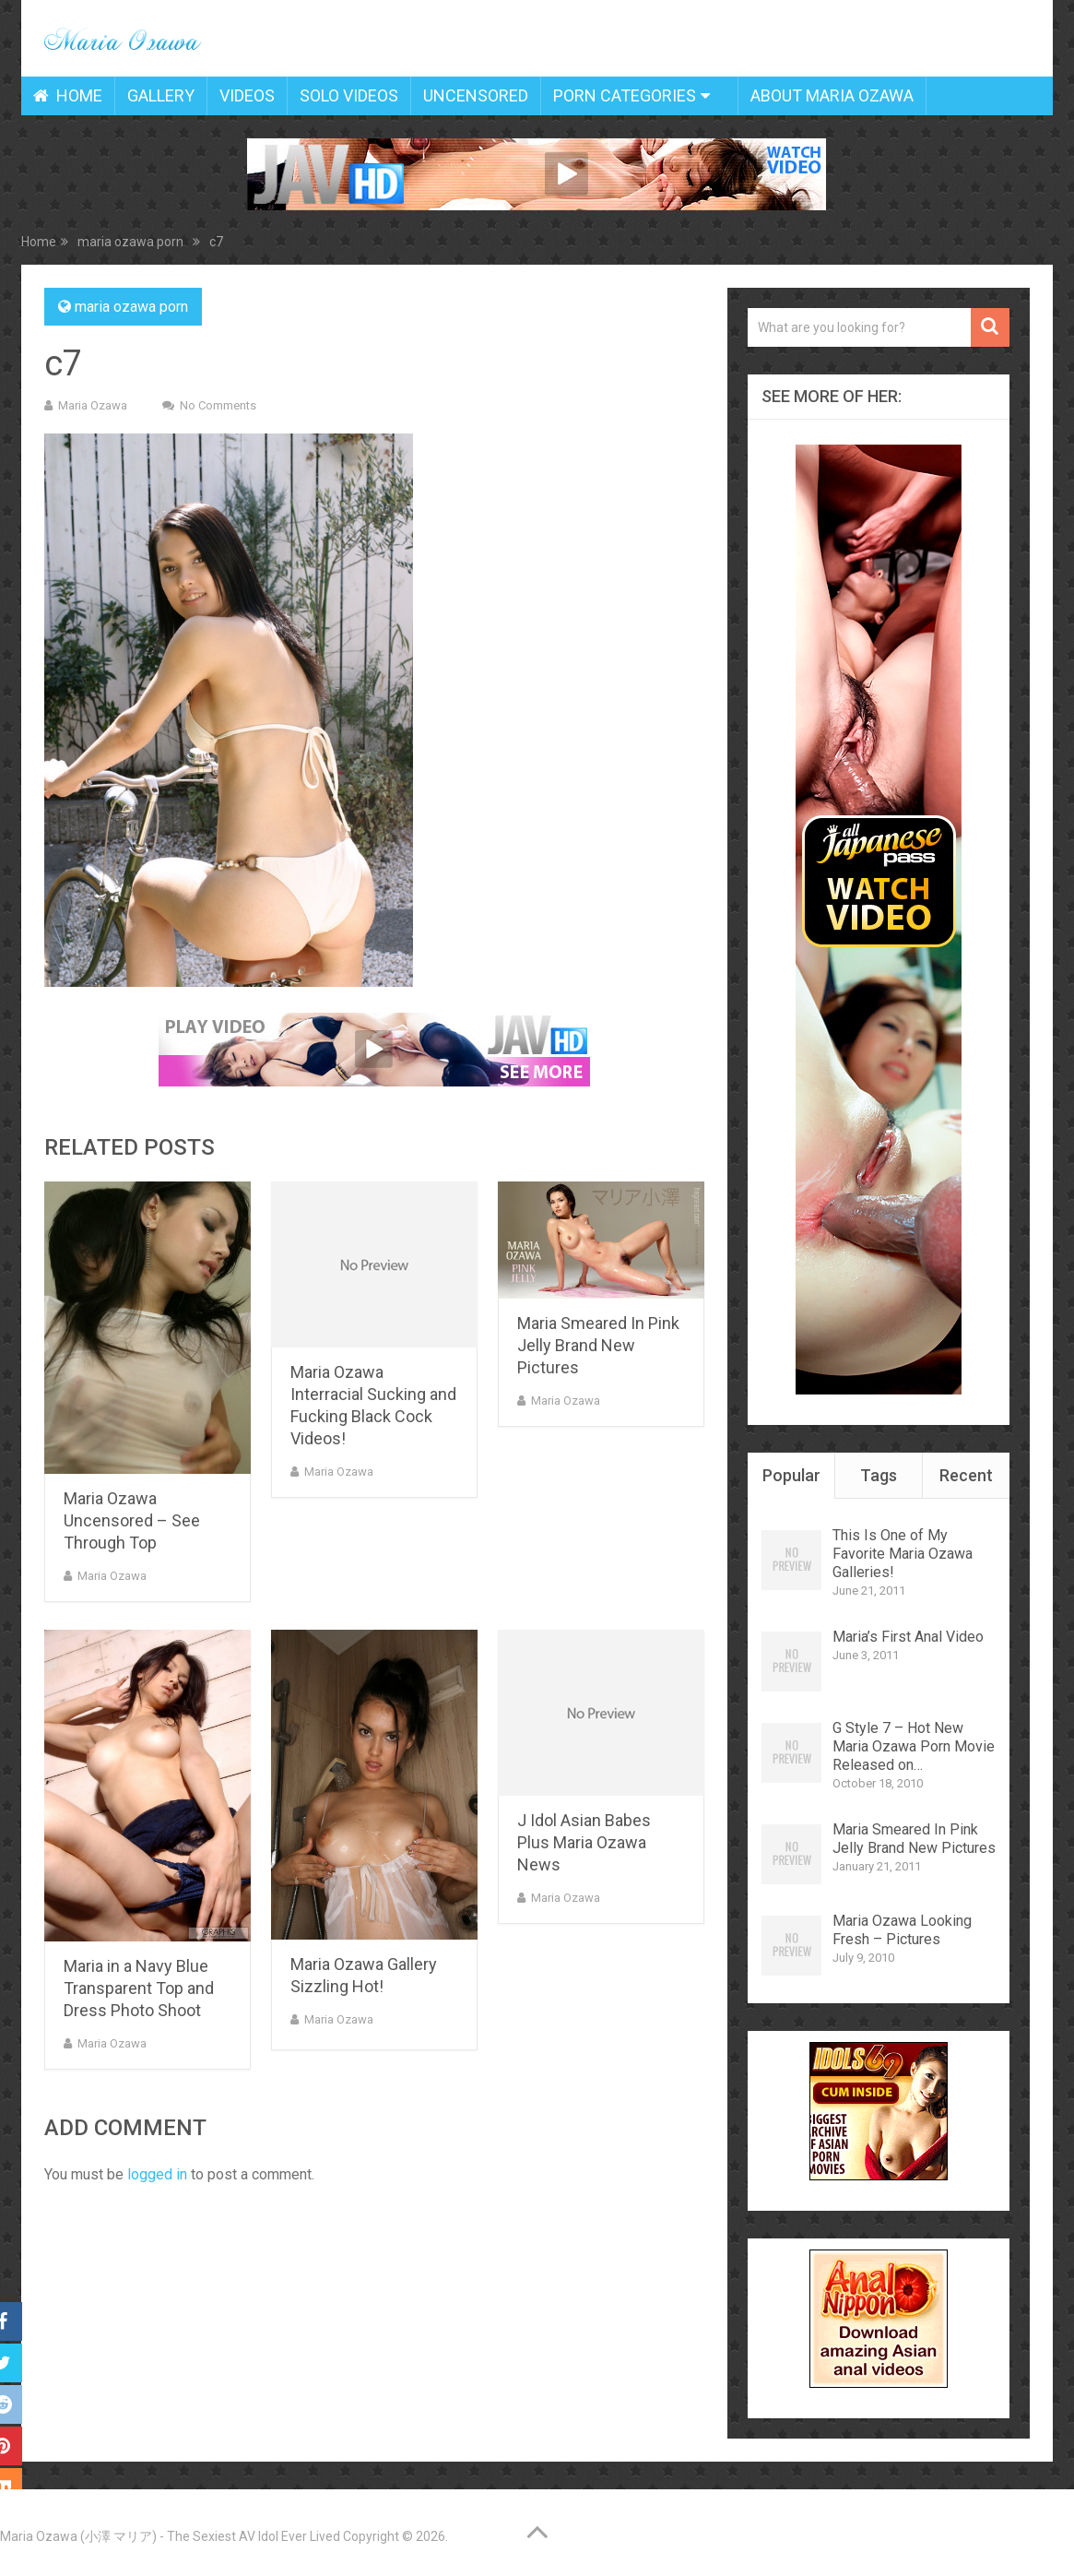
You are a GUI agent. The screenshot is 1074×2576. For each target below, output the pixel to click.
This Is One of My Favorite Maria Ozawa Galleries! (902, 1553)
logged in (157, 2174)
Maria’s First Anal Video (908, 1636)
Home (67, 95)
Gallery (161, 95)
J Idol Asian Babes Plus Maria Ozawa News (584, 1842)
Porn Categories (624, 95)
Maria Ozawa (92, 405)
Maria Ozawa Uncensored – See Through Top (132, 1520)
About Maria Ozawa (832, 95)
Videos (247, 95)
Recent (966, 1475)
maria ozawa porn (131, 306)
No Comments (218, 405)
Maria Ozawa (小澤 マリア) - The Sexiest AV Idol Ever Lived (170, 2536)
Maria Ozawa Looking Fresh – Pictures (902, 1930)
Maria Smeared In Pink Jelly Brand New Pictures (598, 1345)
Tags (878, 1475)
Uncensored (475, 95)
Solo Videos (349, 95)
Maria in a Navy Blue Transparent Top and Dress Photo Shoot (139, 1988)
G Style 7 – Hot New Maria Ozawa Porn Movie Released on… (913, 1746)
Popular (791, 1475)
